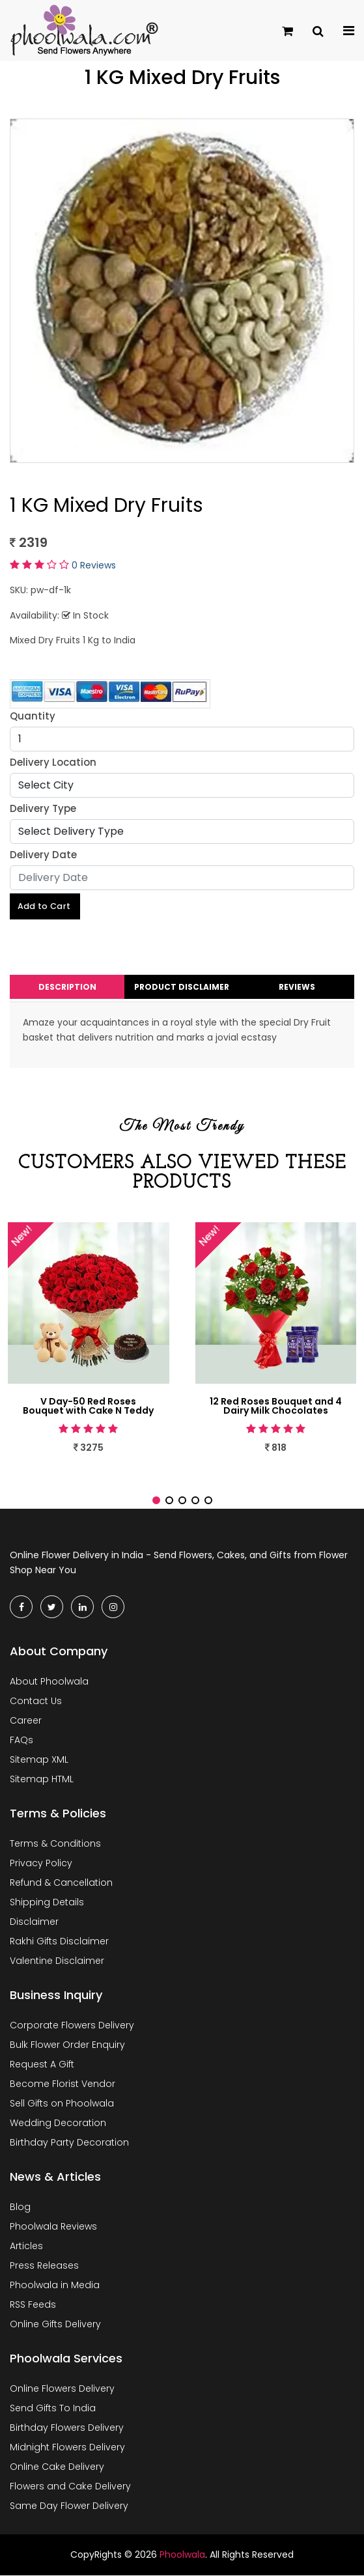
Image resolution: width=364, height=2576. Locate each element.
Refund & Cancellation (61, 1883)
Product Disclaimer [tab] (181, 988)
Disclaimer (34, 1922)
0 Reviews (94, 565)
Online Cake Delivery (57, 2467)
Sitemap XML (39, 1760)
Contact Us (36, 1702)
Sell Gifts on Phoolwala (62, 2104)
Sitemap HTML (42, 1780)
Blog (20, 2208)
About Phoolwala (49, 1682)
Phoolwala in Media (55, 2286)
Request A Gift (42, 2065)
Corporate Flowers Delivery (72, 2026)
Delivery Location (53, 762)
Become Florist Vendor (62, 2085)
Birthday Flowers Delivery (67, 2428)
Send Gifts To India (53, 2409)
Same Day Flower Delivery (69, 2507)
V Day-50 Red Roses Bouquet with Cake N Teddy (88, 1406)
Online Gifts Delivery (55, 2325)
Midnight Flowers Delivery (67, 2448)
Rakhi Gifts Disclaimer (59, 1942)
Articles (26, 2247)
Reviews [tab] (297, 988)
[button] (156, 1501)
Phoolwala (182, 2555)
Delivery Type (43, 808)
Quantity (32, 716)
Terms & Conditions (55, 1844)
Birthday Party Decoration (69, 2143)
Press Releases (44, 2266)
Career (26, 1721)
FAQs (21, 1741)
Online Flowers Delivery (62, 2389)
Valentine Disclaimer (57, 1962)
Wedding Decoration (58, 2124)
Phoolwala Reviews (53, 2227)
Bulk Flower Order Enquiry (67, 2046)
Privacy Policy (41, 1864)
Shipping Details (47, 1903)
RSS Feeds (33, 2305)
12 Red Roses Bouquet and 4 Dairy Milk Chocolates (276, 1406)
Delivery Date (43, 854)
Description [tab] (67, 988)
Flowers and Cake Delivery (70, 2487)
